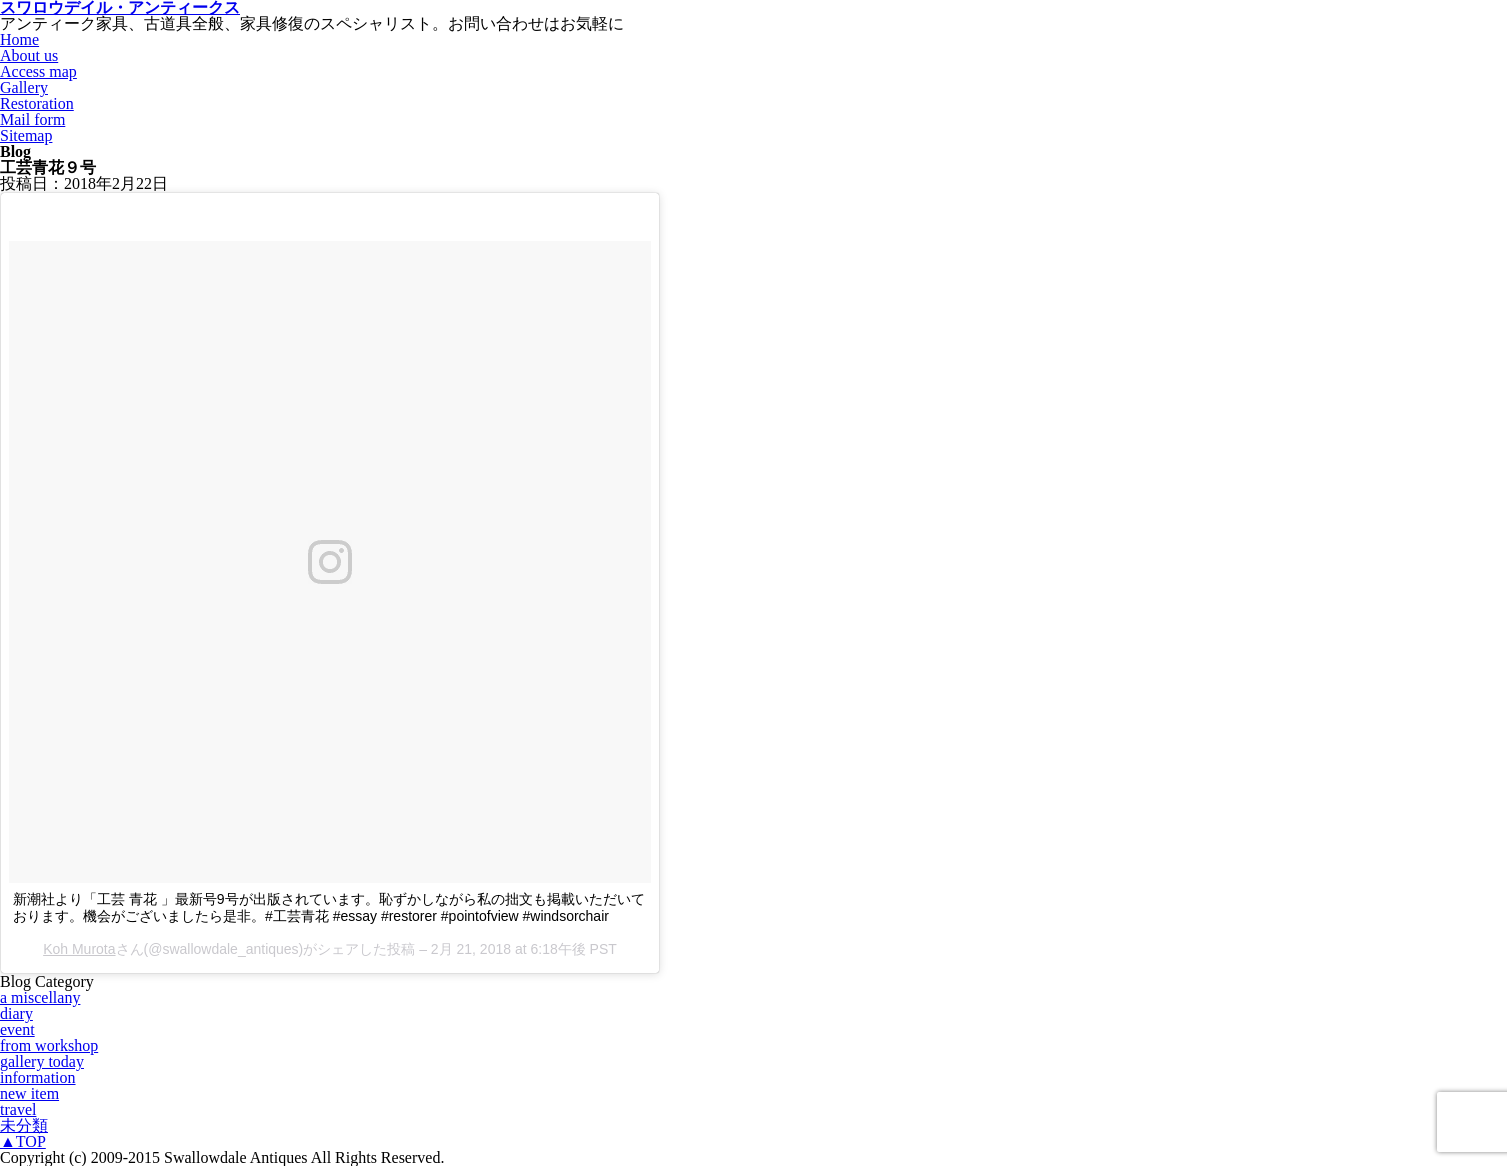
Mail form (32, 119)
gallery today (42, 1061)
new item (29, 1093)
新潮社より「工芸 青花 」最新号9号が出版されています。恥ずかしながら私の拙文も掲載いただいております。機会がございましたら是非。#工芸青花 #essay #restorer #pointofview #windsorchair (329, 907)
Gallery (24, 87)
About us (29, 55)
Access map (38, 71)
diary (16, 1013)
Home (19, 39)
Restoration (37, 103)
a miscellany (40, 997)
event (17, 1029)
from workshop (49, 1045)
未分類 (24, 1125)
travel (18, 1109)
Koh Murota (79, 949)
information (38, 1077)
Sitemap (26, 135)
